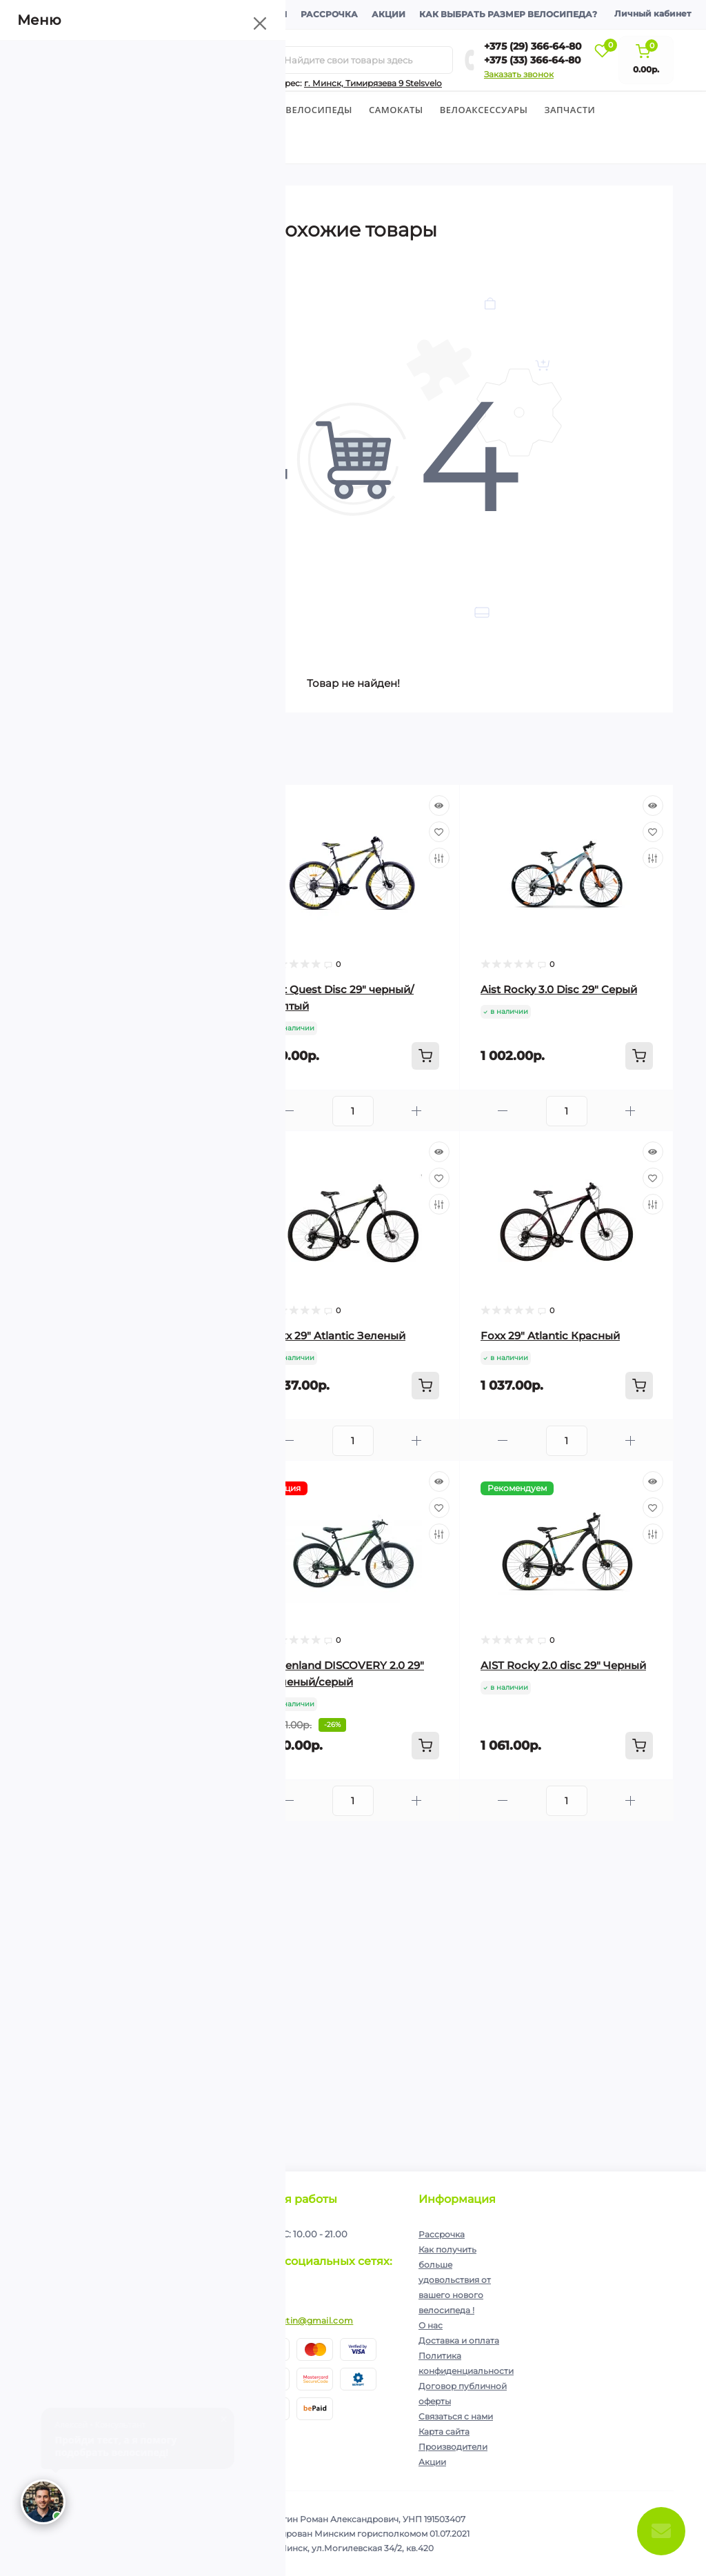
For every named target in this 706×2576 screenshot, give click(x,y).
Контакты (260, 14)
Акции (388, 14)
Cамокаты (396, 109)
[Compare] (225, 858)
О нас (430, 2325)
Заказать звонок (519, 74)
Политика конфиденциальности (152, 2275)
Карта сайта (444, 2431)
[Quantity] (139, 1111)
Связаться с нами (455, 2416)
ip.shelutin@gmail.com (303, 2320)
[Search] (268, 60)
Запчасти (569, 109)
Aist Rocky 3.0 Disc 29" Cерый (559, 989)
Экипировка (74, 145)
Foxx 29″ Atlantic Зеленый (336, 1335)
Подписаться (193, 2246)
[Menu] (158, 60)
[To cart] (211, 1056)
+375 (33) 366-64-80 (532, 60)
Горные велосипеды (298, 109)
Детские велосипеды (172, 109)
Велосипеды (65, 109)
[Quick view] (225, 805)
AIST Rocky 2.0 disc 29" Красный (139, 2025)
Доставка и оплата (169, 14)
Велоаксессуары (484, 109)
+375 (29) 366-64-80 (533, 46)
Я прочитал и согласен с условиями (134, 2280)
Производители (452, 2447)
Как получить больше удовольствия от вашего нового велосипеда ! (454, 2279)
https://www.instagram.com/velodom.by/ (267, 2289)
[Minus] (75, 1111)
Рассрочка (329, 14)
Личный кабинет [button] (652, 13)
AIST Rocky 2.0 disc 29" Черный (563, 1665)
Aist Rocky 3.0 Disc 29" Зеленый (137, 1335)
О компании (71, 14)
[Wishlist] (225, 831)
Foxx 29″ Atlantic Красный (550, 1335)
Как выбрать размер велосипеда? (508, 14)
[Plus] (203, 1111)
